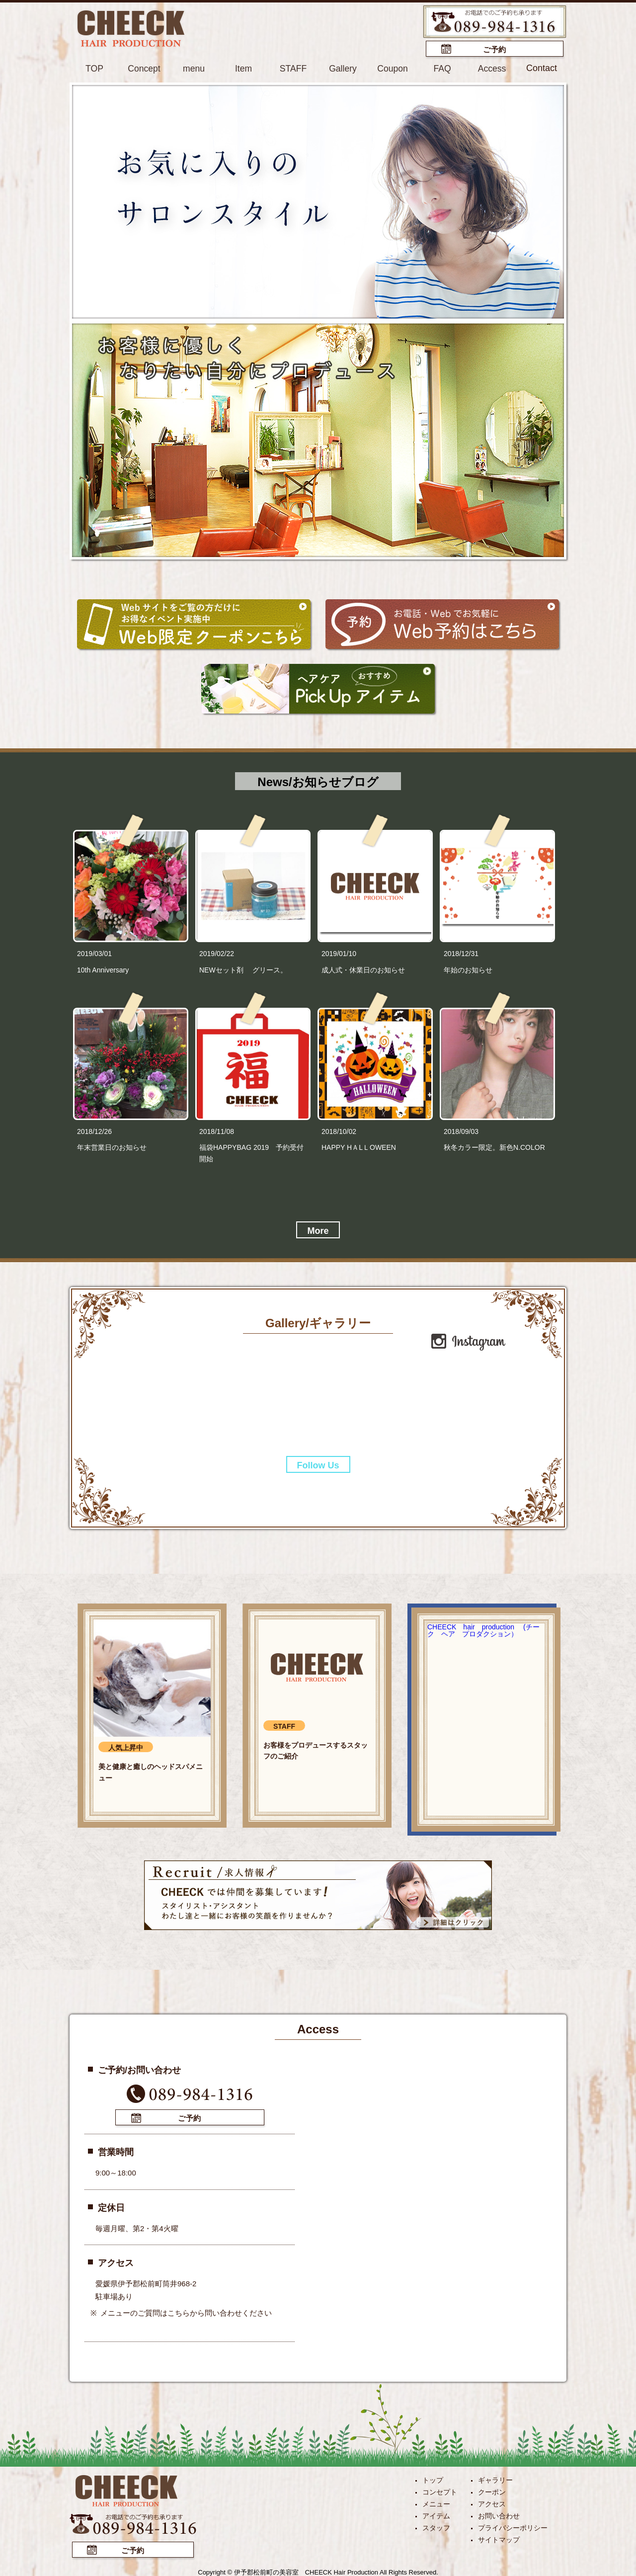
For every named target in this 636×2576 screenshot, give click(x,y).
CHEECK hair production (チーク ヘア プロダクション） (483, 1629)
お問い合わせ (499, 2514)
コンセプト (439, 2491)
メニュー (436, 2502)
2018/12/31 (461, 953)
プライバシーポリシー (513, 2526)
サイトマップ (499, 2538)
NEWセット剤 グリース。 (243, 969)
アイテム (436, 2514)
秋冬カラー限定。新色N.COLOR (494, 1147)
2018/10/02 (338, 1131)
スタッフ (436, 2526)
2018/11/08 (216, 1131)
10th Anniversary (103, 969)
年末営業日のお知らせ (112, 1147)
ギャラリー (495, 2479)
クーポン (492, 2491)
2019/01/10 (338, 953)
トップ (432, 2479)
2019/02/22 (216, 953)
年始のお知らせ (468, 969)
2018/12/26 (94, 1131)
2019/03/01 (94, 953)
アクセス (492, 2502)
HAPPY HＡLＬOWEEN (358, 1147)
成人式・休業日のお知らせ (363, 969)
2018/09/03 (461, 1131)
